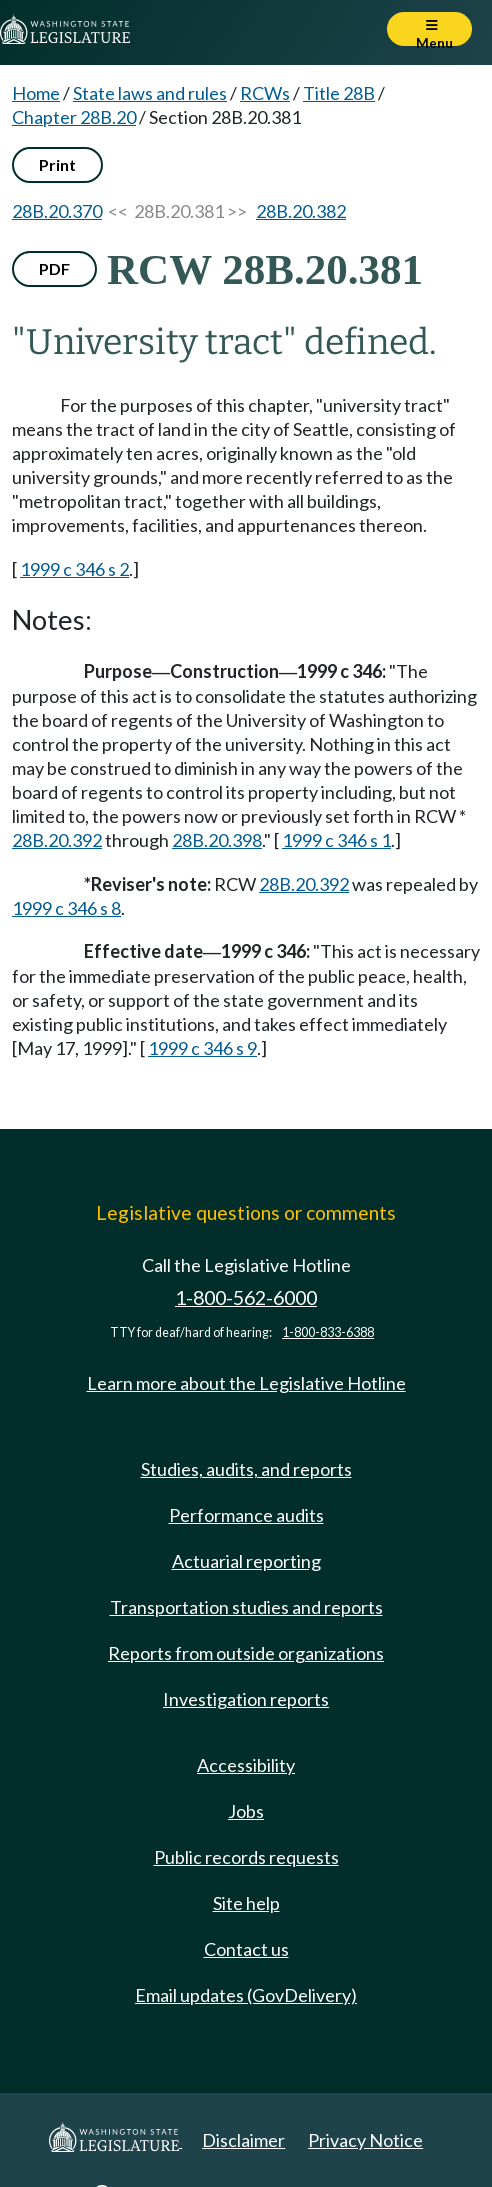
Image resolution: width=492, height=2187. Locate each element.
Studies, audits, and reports (246, 1469)
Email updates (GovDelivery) (246, 1995)
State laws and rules (150, 93)
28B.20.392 (57, 840)
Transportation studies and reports (246, 1607)
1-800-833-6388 (328, 1332)
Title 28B (339, 93)
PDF (54, 268)
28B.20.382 (301, 211)
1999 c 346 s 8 (66, 908)
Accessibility (246, 1765)
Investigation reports (246, 1699)
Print (57, 164)
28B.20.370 (57, 211)
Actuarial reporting (246, 1561)
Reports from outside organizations (246, 1653)
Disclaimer (243, 2140)
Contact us (246, 1949)
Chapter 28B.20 (74, 117)
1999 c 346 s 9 (202, 1048)
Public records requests (246, 1857)
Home (36, 93)
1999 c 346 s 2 (74, 569)
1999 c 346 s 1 (336, 840)
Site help (246, 1903)
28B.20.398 (217, 840)
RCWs (265, 93)
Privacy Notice (365, 2140)
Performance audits (246, 1515)
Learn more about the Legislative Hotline (246, 1383)
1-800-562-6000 (246, 1297)
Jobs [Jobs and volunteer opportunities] (246, 1811)
